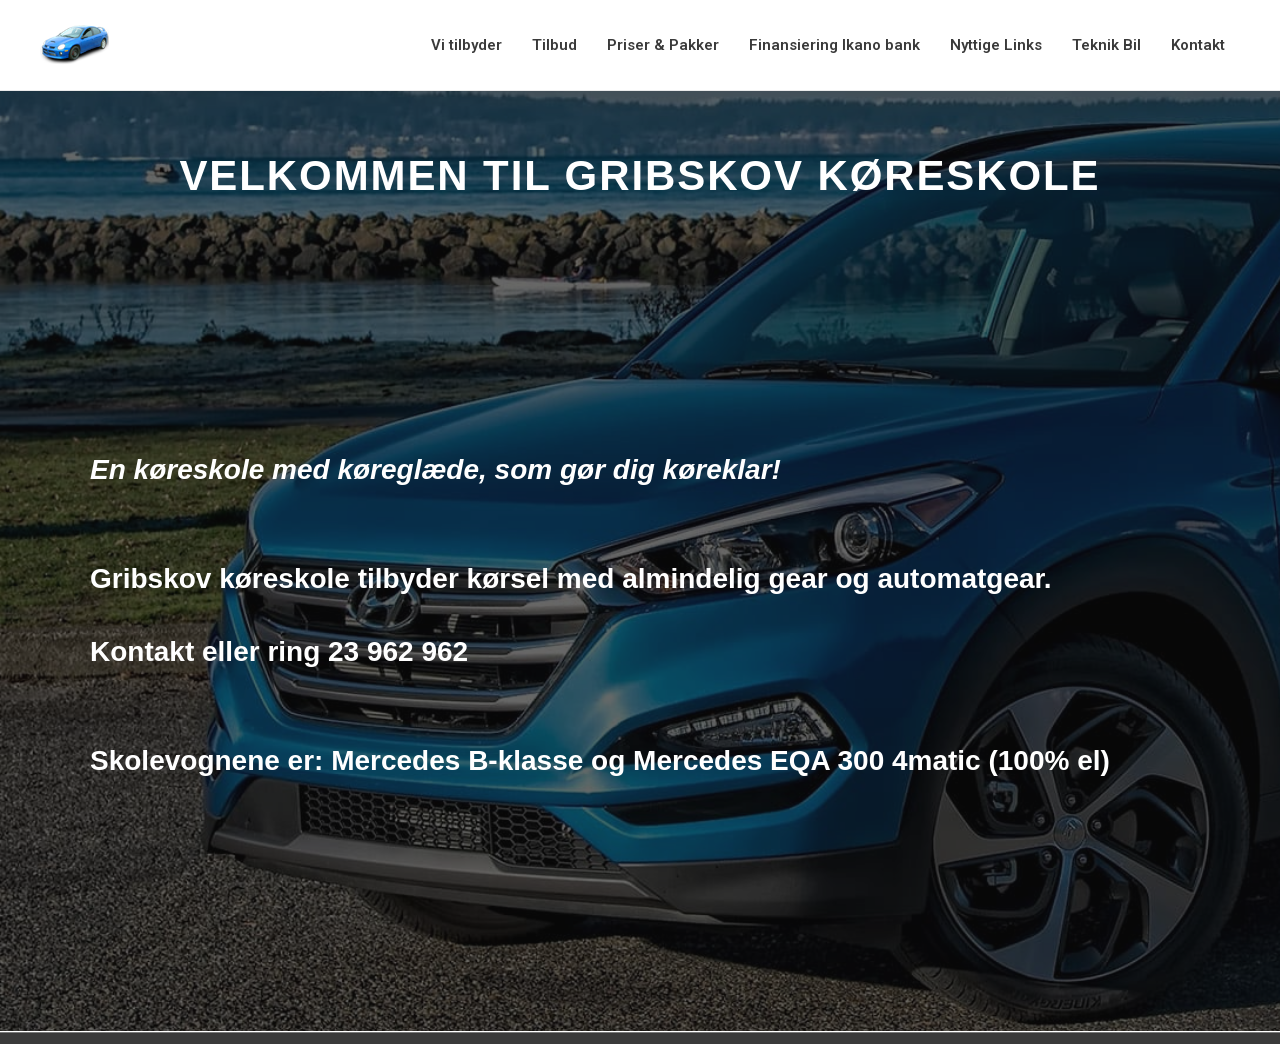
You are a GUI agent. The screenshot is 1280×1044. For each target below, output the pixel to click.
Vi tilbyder (466, 45)
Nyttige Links (996, 45)
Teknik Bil (1106, 45)
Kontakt (1198, 45)
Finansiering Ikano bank (834, 45)
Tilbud (554, 45)
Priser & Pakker (663, 45)
